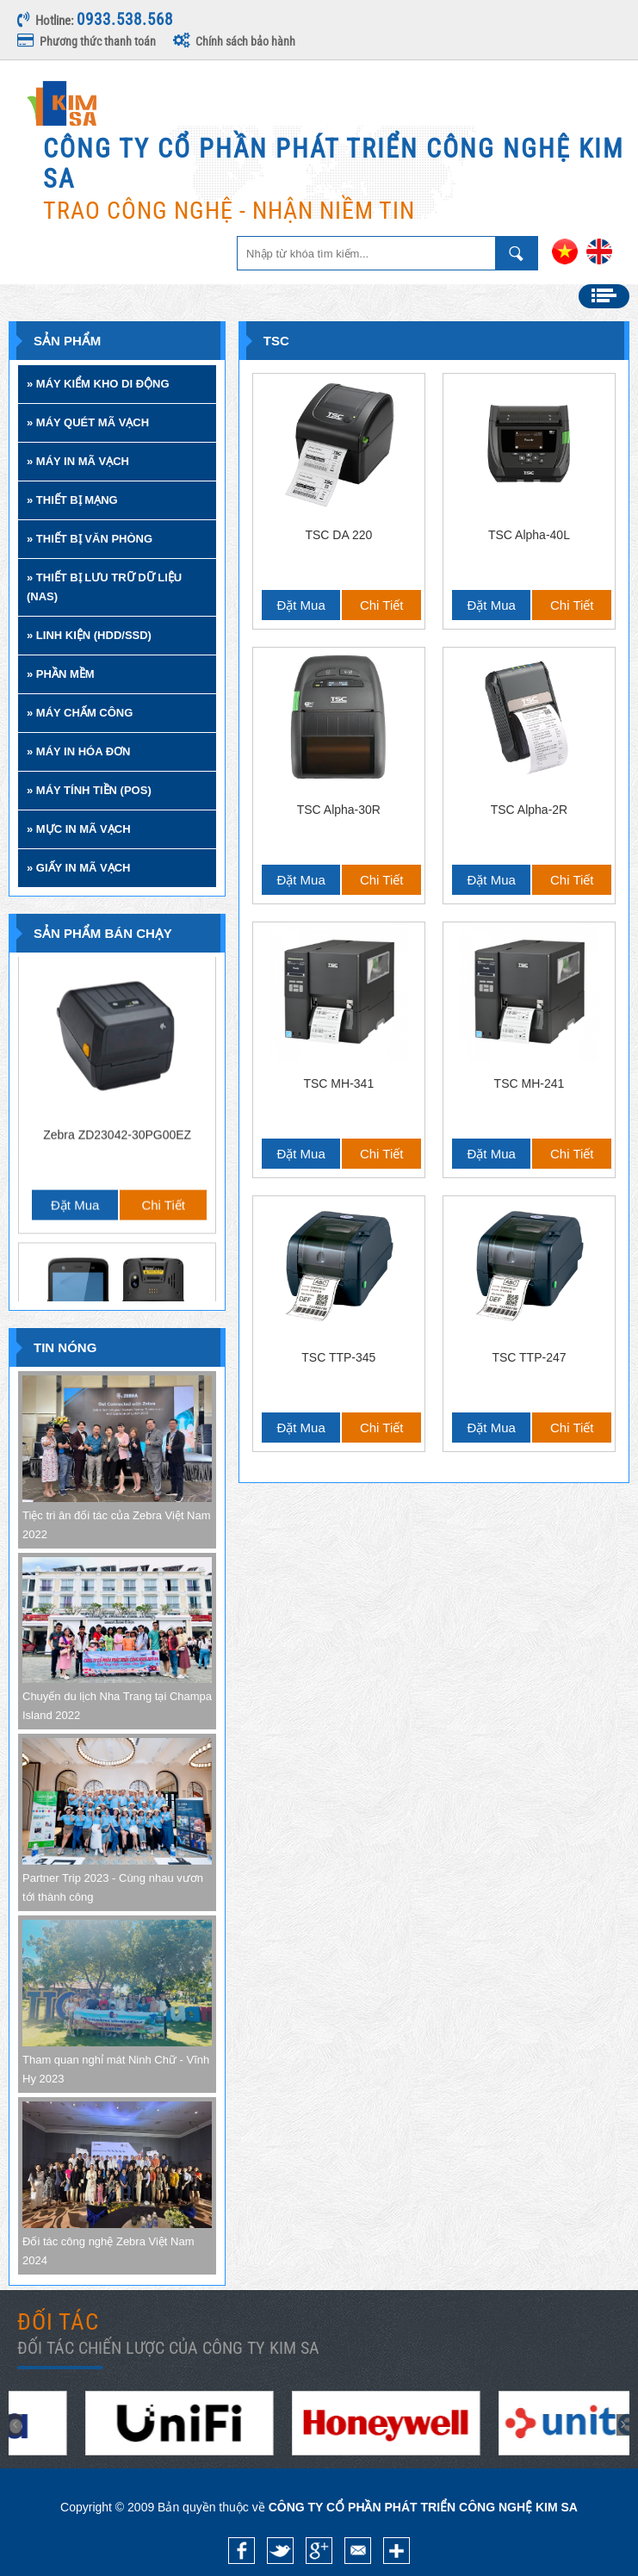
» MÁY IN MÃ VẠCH (78, 461)
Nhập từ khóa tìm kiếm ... (516, 253)
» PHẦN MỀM (61, 673)
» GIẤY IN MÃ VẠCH (79, 867)
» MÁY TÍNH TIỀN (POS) (89, 790)
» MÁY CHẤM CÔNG (80, 712)
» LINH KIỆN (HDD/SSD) (89, 635)
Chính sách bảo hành (234, 41)
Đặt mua (75, 1048)
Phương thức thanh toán (86, 41)
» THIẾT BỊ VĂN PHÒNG (89, 538)
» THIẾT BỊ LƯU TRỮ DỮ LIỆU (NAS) (104, 587)
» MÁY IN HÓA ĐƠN (79, 751)
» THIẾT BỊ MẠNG (72, 499)
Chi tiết (163, 1048)
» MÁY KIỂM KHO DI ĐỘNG (98, 383)
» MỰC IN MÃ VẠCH (79, 828)
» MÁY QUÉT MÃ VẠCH (88, 422)
